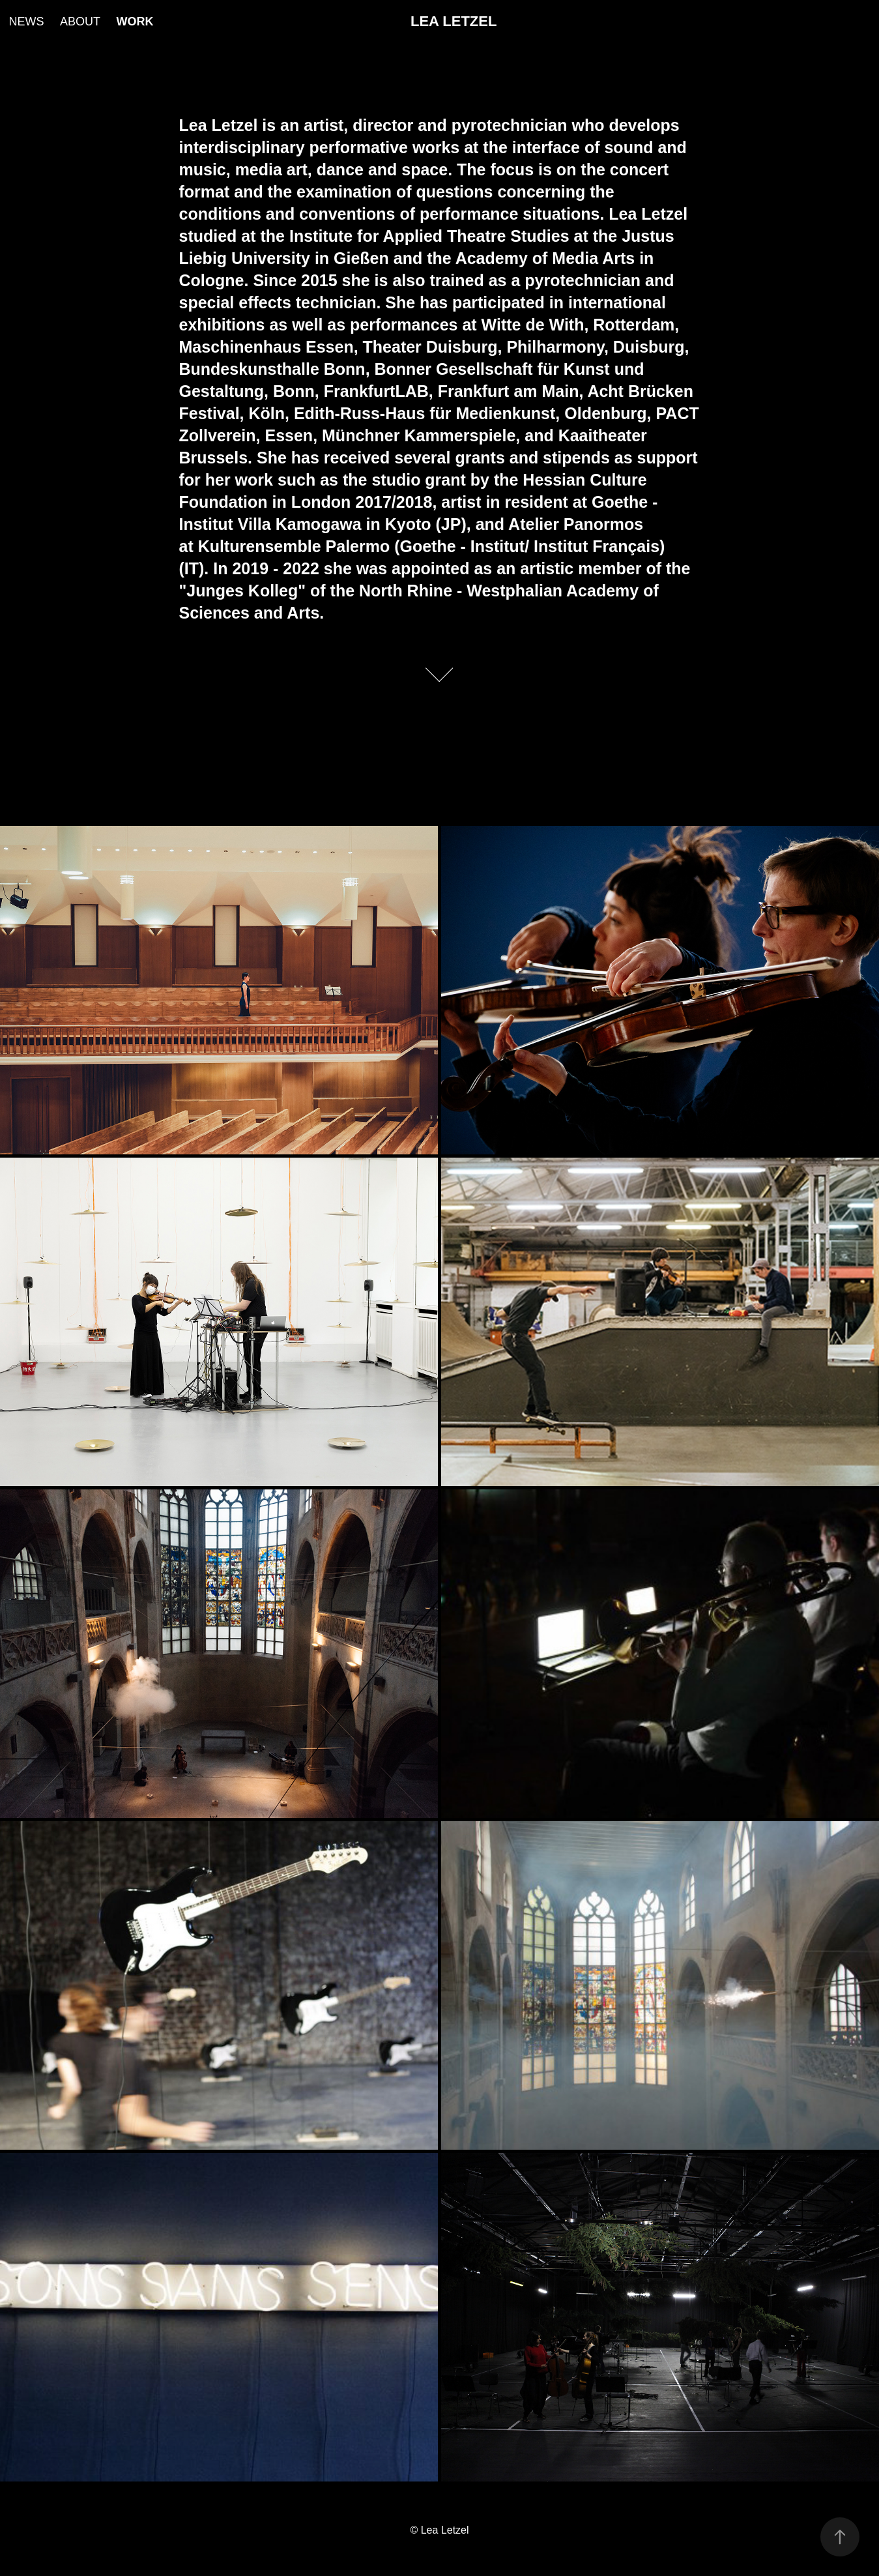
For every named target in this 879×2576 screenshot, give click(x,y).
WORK (134, 21)
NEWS (26, 21)
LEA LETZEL (454, 21)
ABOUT (80, 21)
